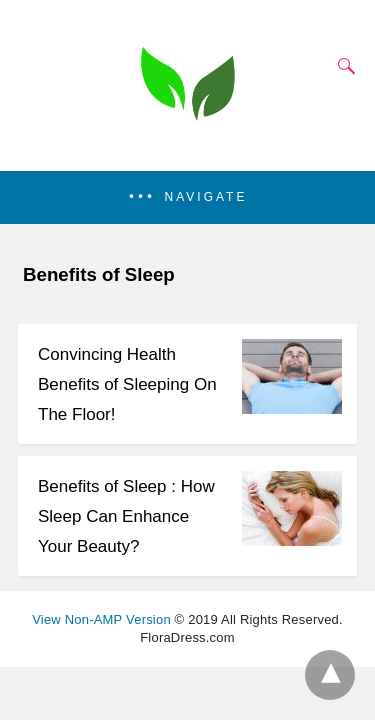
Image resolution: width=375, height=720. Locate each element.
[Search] (342, 66)
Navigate (206, 197)
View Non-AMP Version (101, 619)
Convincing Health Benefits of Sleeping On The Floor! (127, 384)
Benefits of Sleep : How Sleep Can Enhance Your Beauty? (126, 516)
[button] (187, 197)
